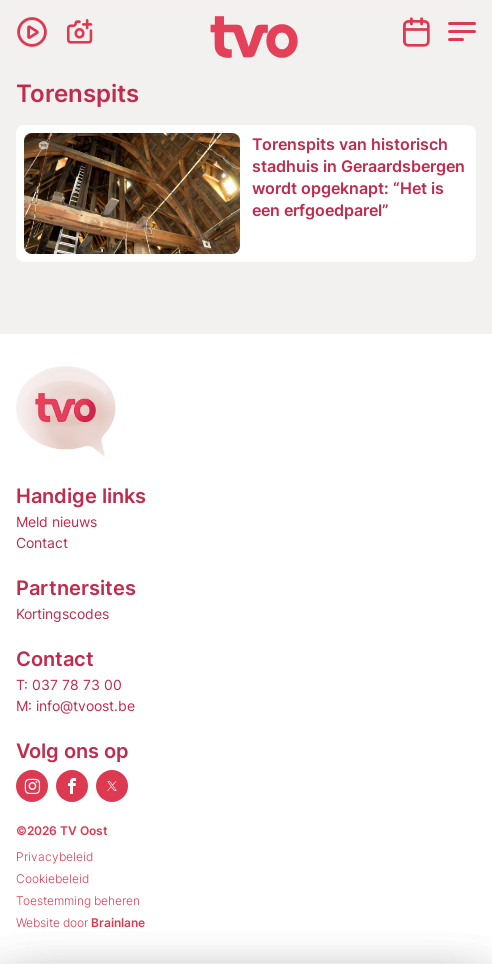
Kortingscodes (62, 613)
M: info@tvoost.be (75, 705)
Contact (42, 542)
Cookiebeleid (52, 878)
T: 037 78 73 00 (69, 684)
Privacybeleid (54, 856)
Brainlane (118, 922)
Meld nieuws (56, 521)
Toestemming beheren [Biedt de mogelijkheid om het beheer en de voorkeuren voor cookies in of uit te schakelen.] (78, 900)
